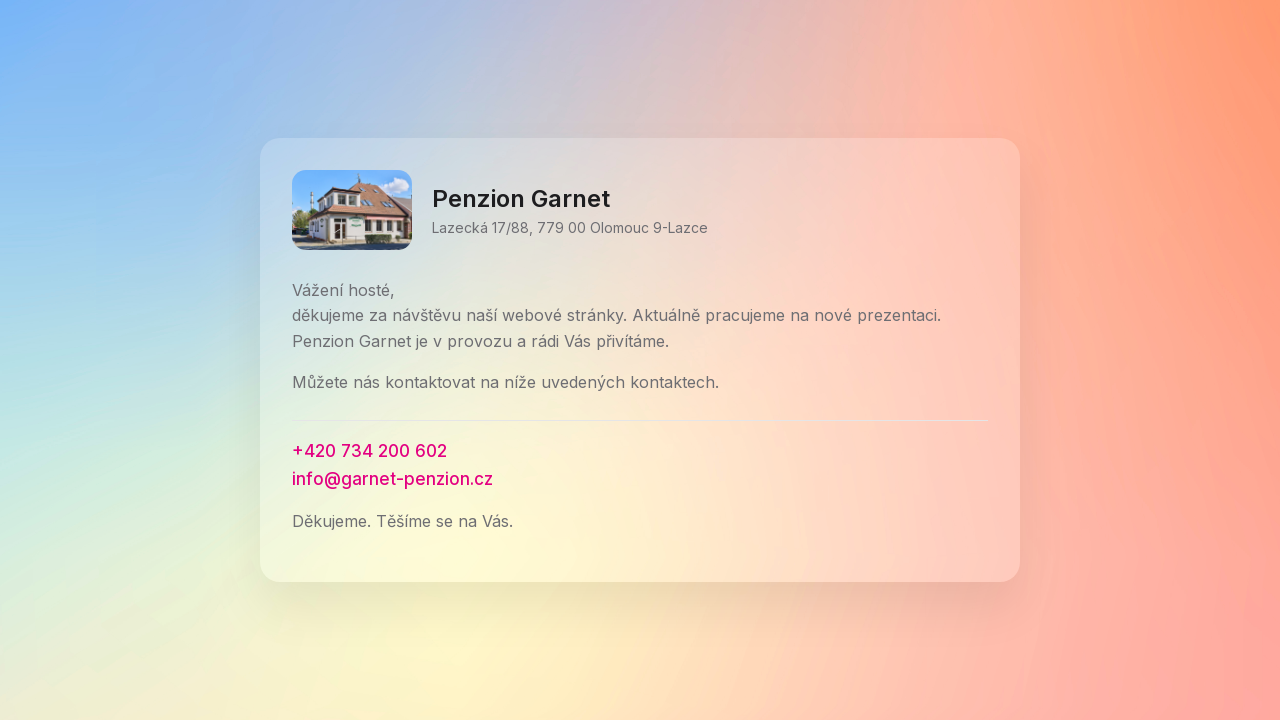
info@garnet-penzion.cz (392, 479)
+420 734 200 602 (369, 451)
